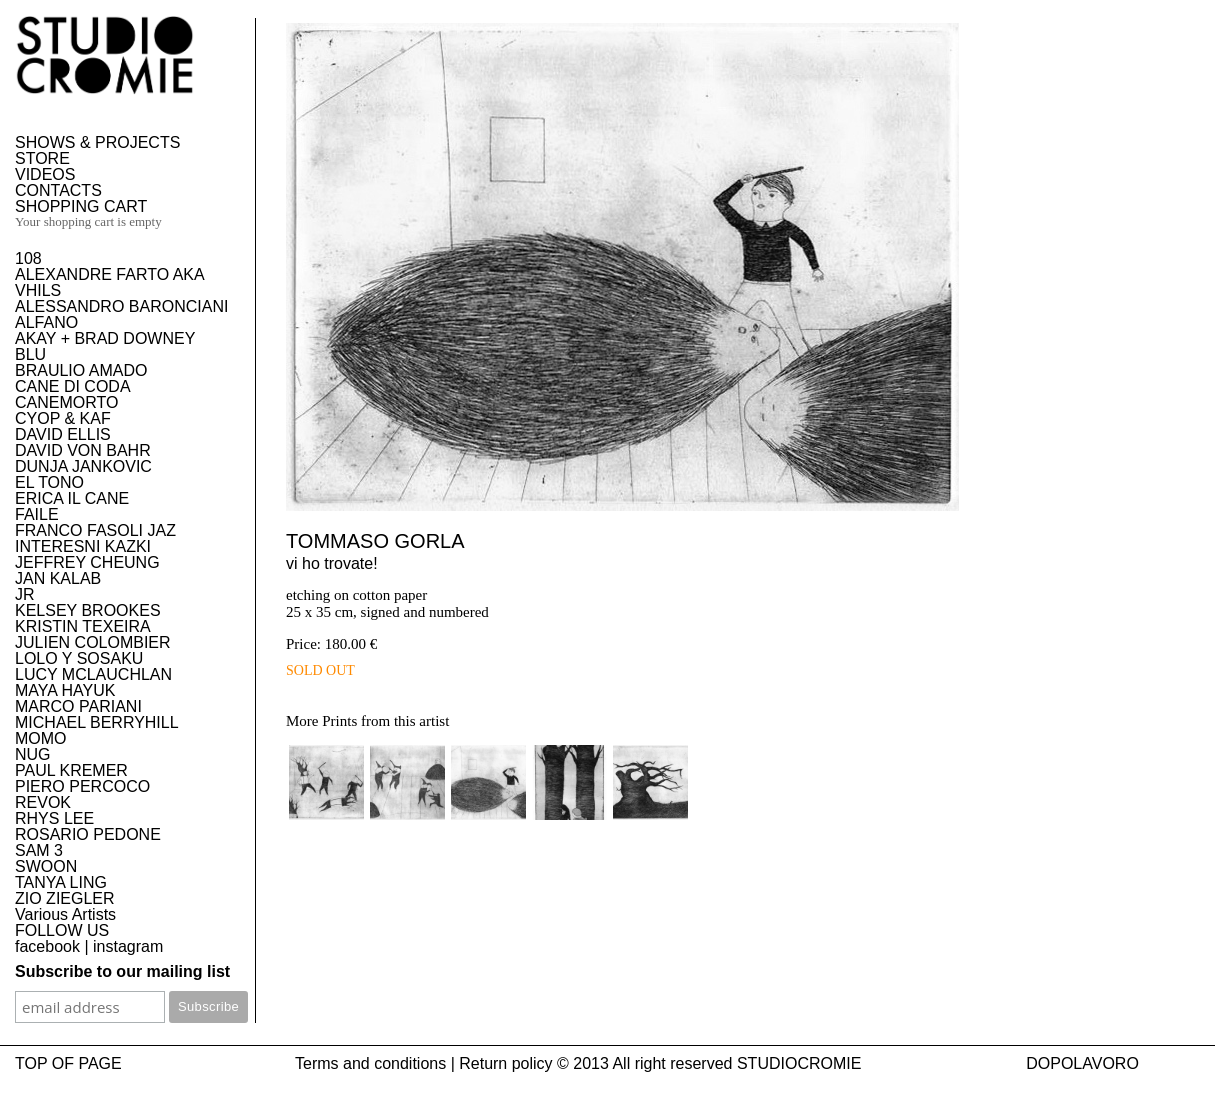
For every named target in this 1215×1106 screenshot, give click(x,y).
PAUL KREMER (71, 770)
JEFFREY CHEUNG (87, 562)
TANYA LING (61, 882)
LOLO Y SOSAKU (79, 658)
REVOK (43, 802)
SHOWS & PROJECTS (97, 142)
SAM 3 (39, 850)
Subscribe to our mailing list (122, 971)
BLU (30, 354)
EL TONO (49, 482)
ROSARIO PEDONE (88, 834)
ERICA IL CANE (72, 498)
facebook (47, 946)
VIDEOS (45, 174)
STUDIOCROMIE (799, 1063)
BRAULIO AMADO (81, 370)
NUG (33, 754)
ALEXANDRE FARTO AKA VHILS (109, 282)
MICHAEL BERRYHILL (97, 722)
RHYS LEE (54, 818)
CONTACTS (58, 190)
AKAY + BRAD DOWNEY (105, 338)
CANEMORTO (66, 402)
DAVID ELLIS (63, 434)
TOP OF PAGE (68, 1063)
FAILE (37, 514)
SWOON (46, 866)
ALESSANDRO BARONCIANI (121, 306)
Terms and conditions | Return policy (424, 1063)
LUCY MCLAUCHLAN (93, 674)
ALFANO (46, 322)
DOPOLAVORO (1082, 1063)
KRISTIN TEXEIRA (83, 626)
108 (28, 258)
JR (25, 594)
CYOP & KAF (63, 418)
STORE (42, 158)
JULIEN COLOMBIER (93, 642)
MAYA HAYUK (65, 690)
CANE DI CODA (73, 386)
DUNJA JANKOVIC (83, 466)
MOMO (41, 738)
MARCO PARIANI (78, 706)
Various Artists (65, 914)
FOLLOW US (62, 930)
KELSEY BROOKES (88, 610)
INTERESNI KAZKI (83, 546)
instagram (128, 946)
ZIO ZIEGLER (65, 898)
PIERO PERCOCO (82, 786)
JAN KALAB (58, 578)
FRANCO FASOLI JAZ (95, 530)
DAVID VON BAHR (83, 450)
